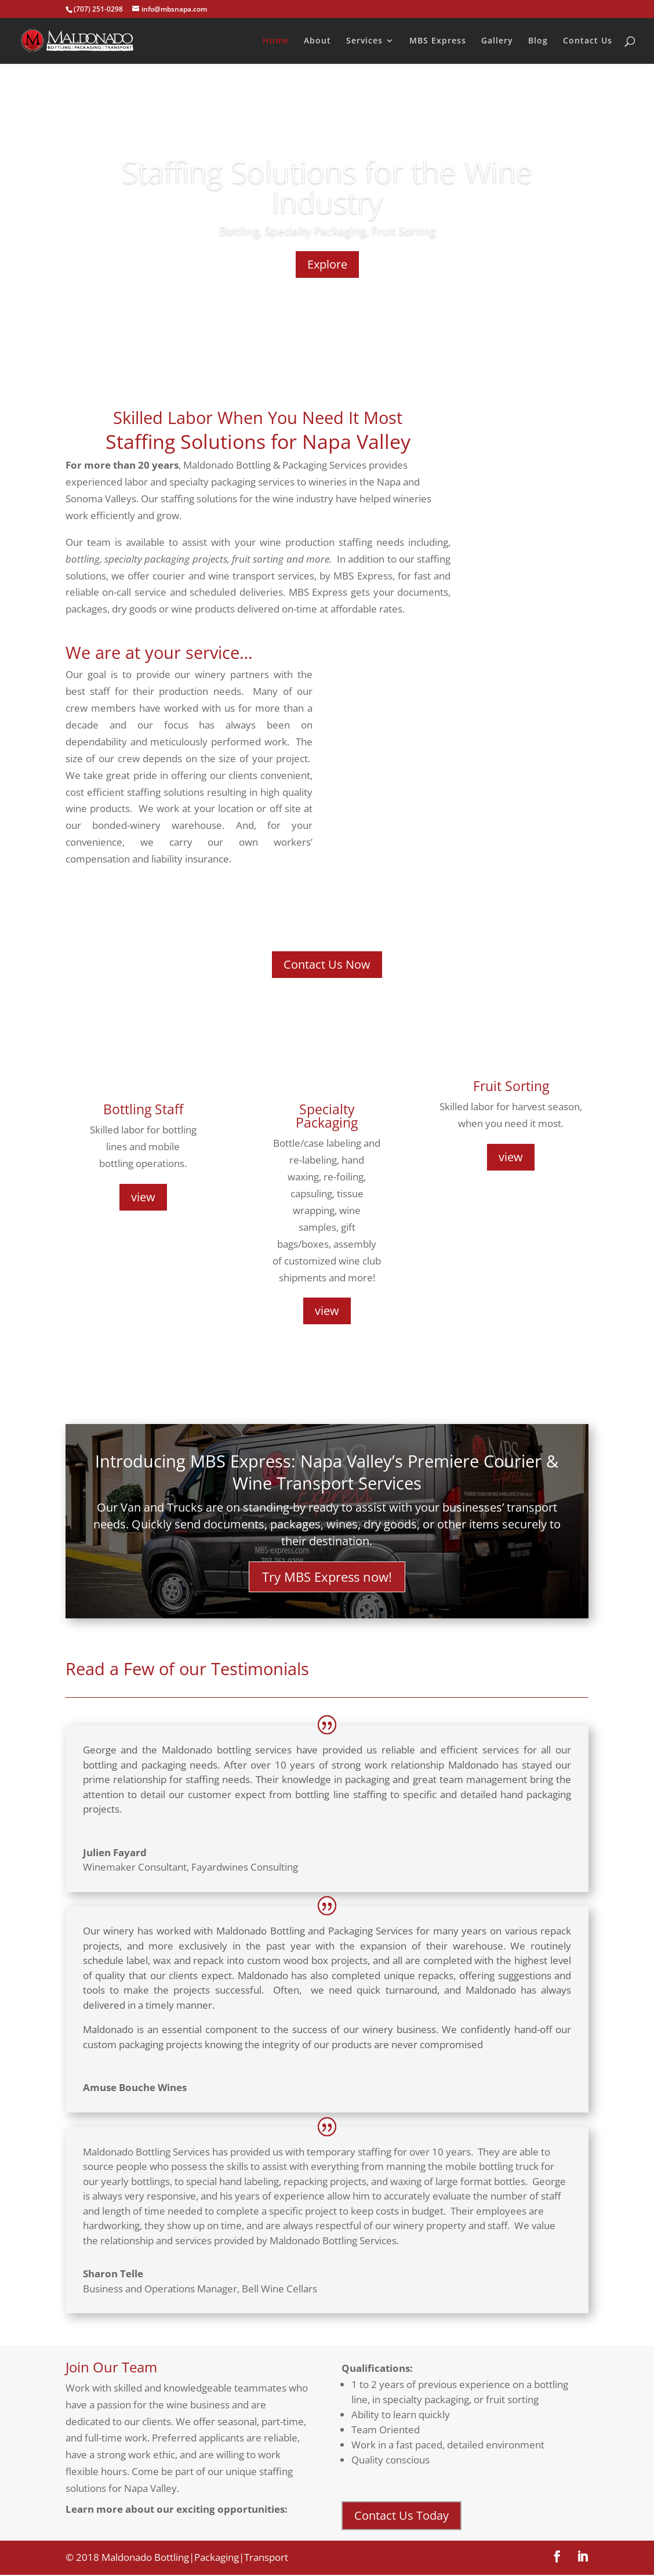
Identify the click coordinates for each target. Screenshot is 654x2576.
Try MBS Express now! (327, 1577)
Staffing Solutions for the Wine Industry (327, 186)
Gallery (497, 41)
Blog (538, 41)
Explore (327, 264)
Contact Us (587, 41)
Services (364, 41)
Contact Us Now (327, 964)
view (143, 1197)
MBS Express (437, 41)
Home (276, 41)
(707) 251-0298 (98, 9)
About (317, 41)
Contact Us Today (401, 2516)
